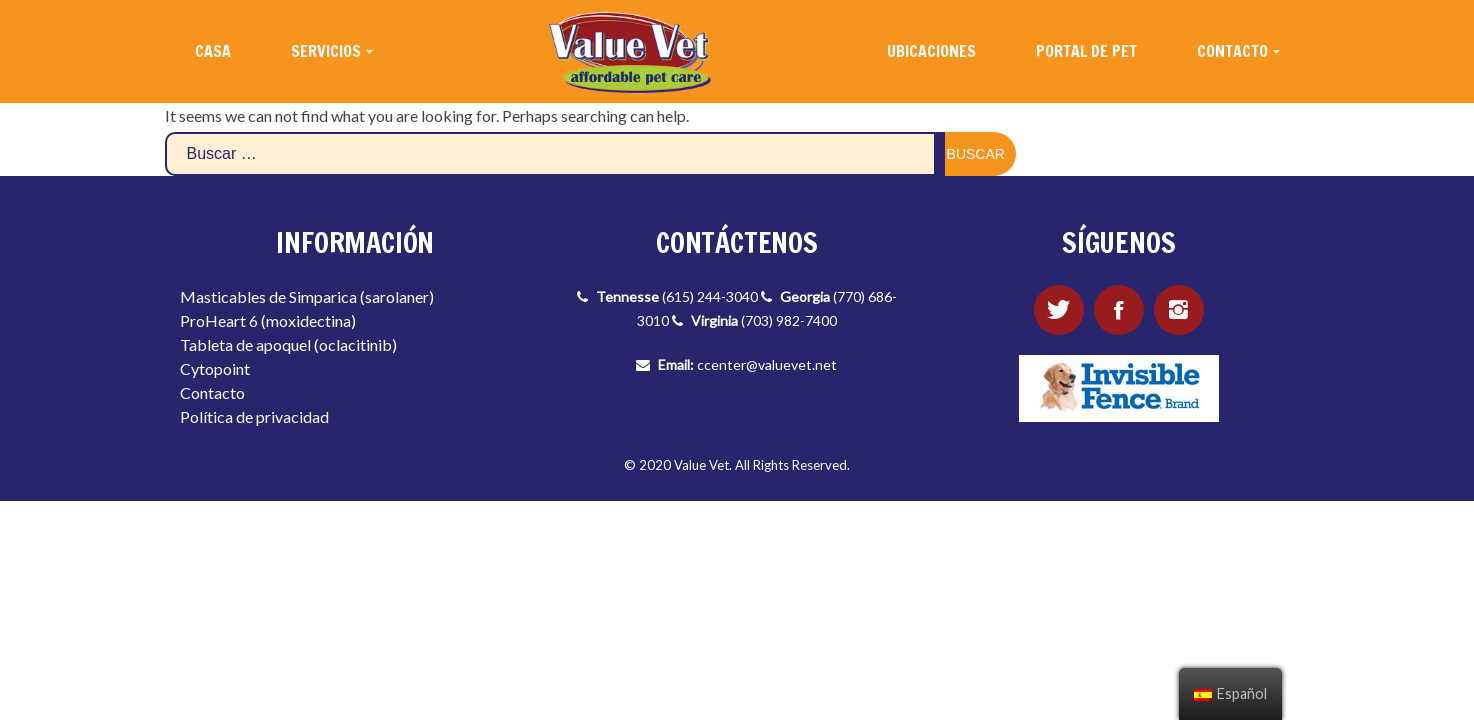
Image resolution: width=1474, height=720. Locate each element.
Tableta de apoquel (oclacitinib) (288, 344)
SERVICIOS (326, 51)
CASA (213, 51)
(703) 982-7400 (789, 320)
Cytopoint (215, 368)
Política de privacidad (254, 416)
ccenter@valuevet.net (767, 364)
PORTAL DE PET (1086, 51)
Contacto (212, 392)
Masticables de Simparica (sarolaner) (307, 296)
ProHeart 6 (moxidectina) (268, 320)
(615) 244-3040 (710, 296)
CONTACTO (1232, 51)
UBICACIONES (931, 51)
